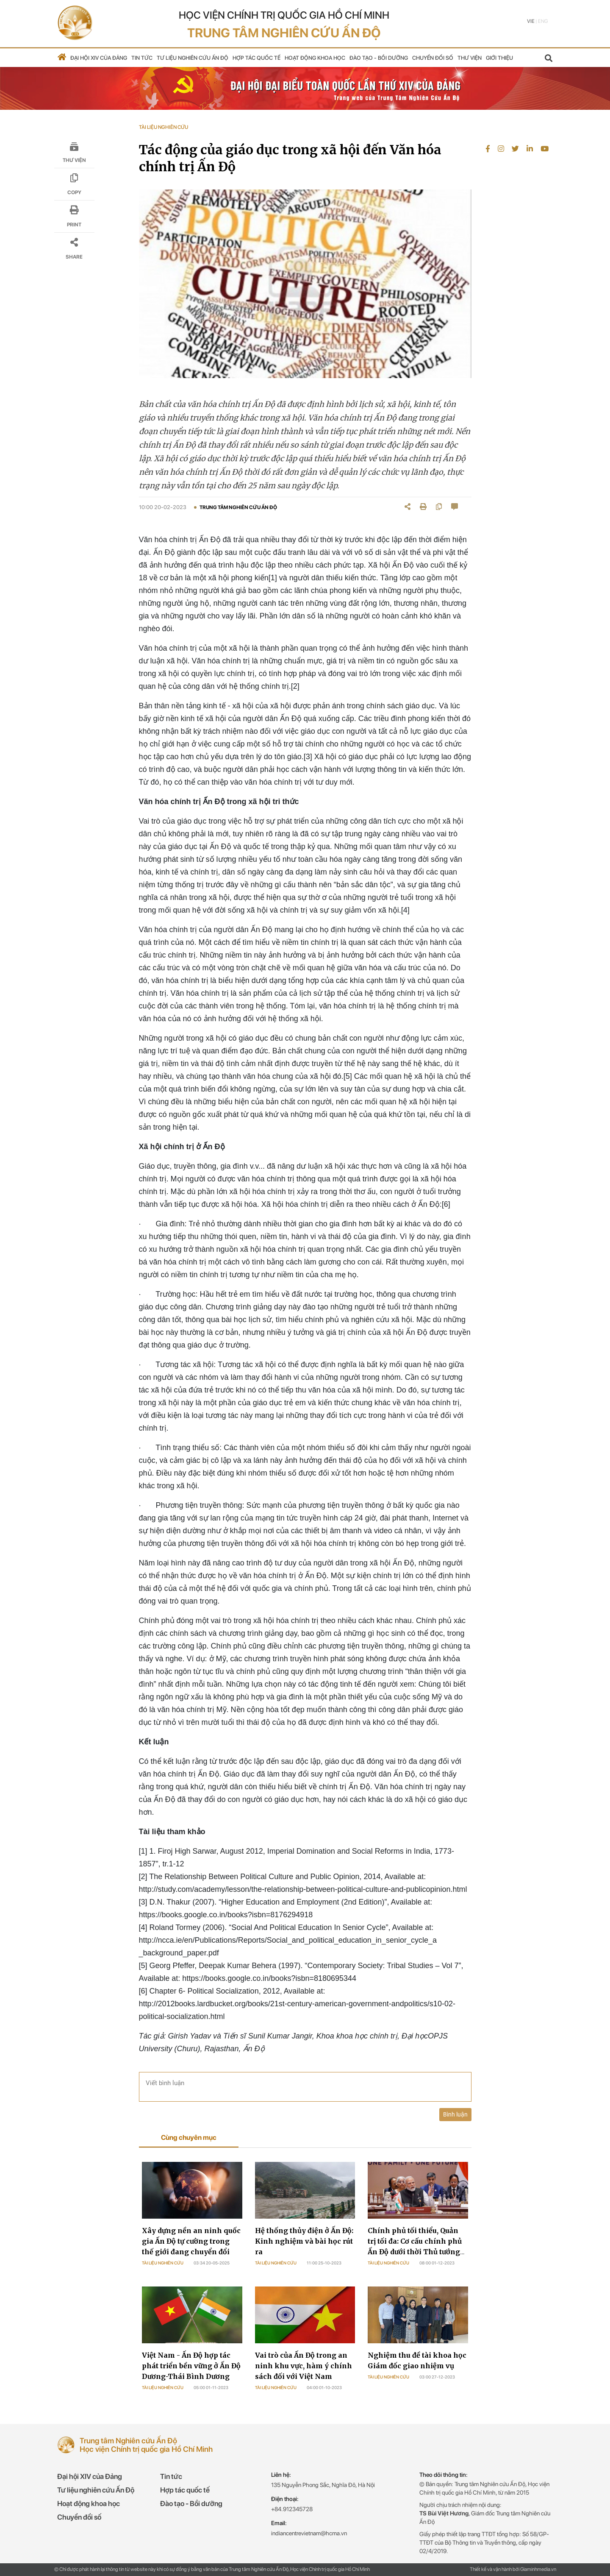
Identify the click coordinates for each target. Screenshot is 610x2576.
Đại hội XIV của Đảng (98, 58)
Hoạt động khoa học (315, 58)
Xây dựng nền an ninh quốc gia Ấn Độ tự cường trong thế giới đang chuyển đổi (191, 2241)
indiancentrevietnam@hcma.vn (309, 2533)
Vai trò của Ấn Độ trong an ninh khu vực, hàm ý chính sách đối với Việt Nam (303, 2366)
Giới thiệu (499, 58)
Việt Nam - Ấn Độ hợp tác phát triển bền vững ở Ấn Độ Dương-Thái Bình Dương (191, 2366)
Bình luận (455, 2114)
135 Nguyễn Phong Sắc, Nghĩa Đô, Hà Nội (323, 2484)
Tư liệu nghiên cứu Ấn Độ (192, 58)
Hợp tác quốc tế (256, 58)
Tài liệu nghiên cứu (162, 2262)
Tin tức (141, 58)
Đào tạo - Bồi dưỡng (378, 58)
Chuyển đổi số (432, 58)
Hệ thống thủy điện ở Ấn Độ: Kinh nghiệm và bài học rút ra (304, 2241)
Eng (543, 21)
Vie (531, 21)
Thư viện (470, 58)
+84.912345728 (292, 2509)
